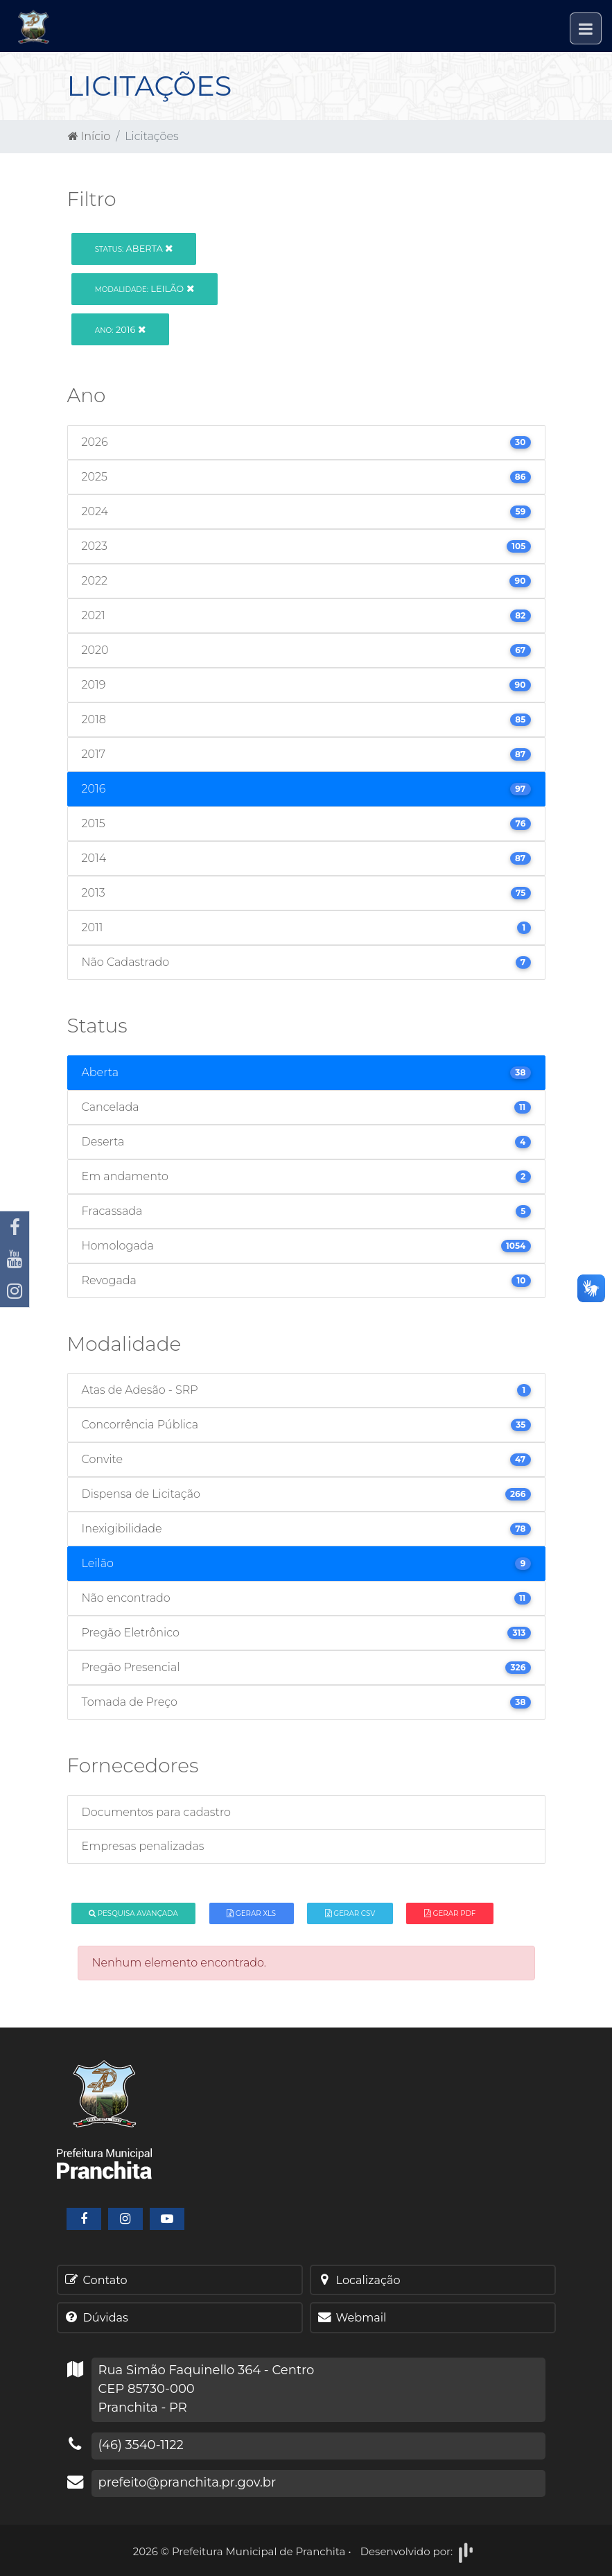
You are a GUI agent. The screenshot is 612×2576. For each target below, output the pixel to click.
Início (89, 136)
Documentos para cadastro (156, 1812)
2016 (120, 329)
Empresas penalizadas (143, 1846)
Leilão (144, 288)
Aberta (134, 248)
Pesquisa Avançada (133, 1913)
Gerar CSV (350, 1913)
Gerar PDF (449, 1913)
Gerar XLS (251, 1913)
